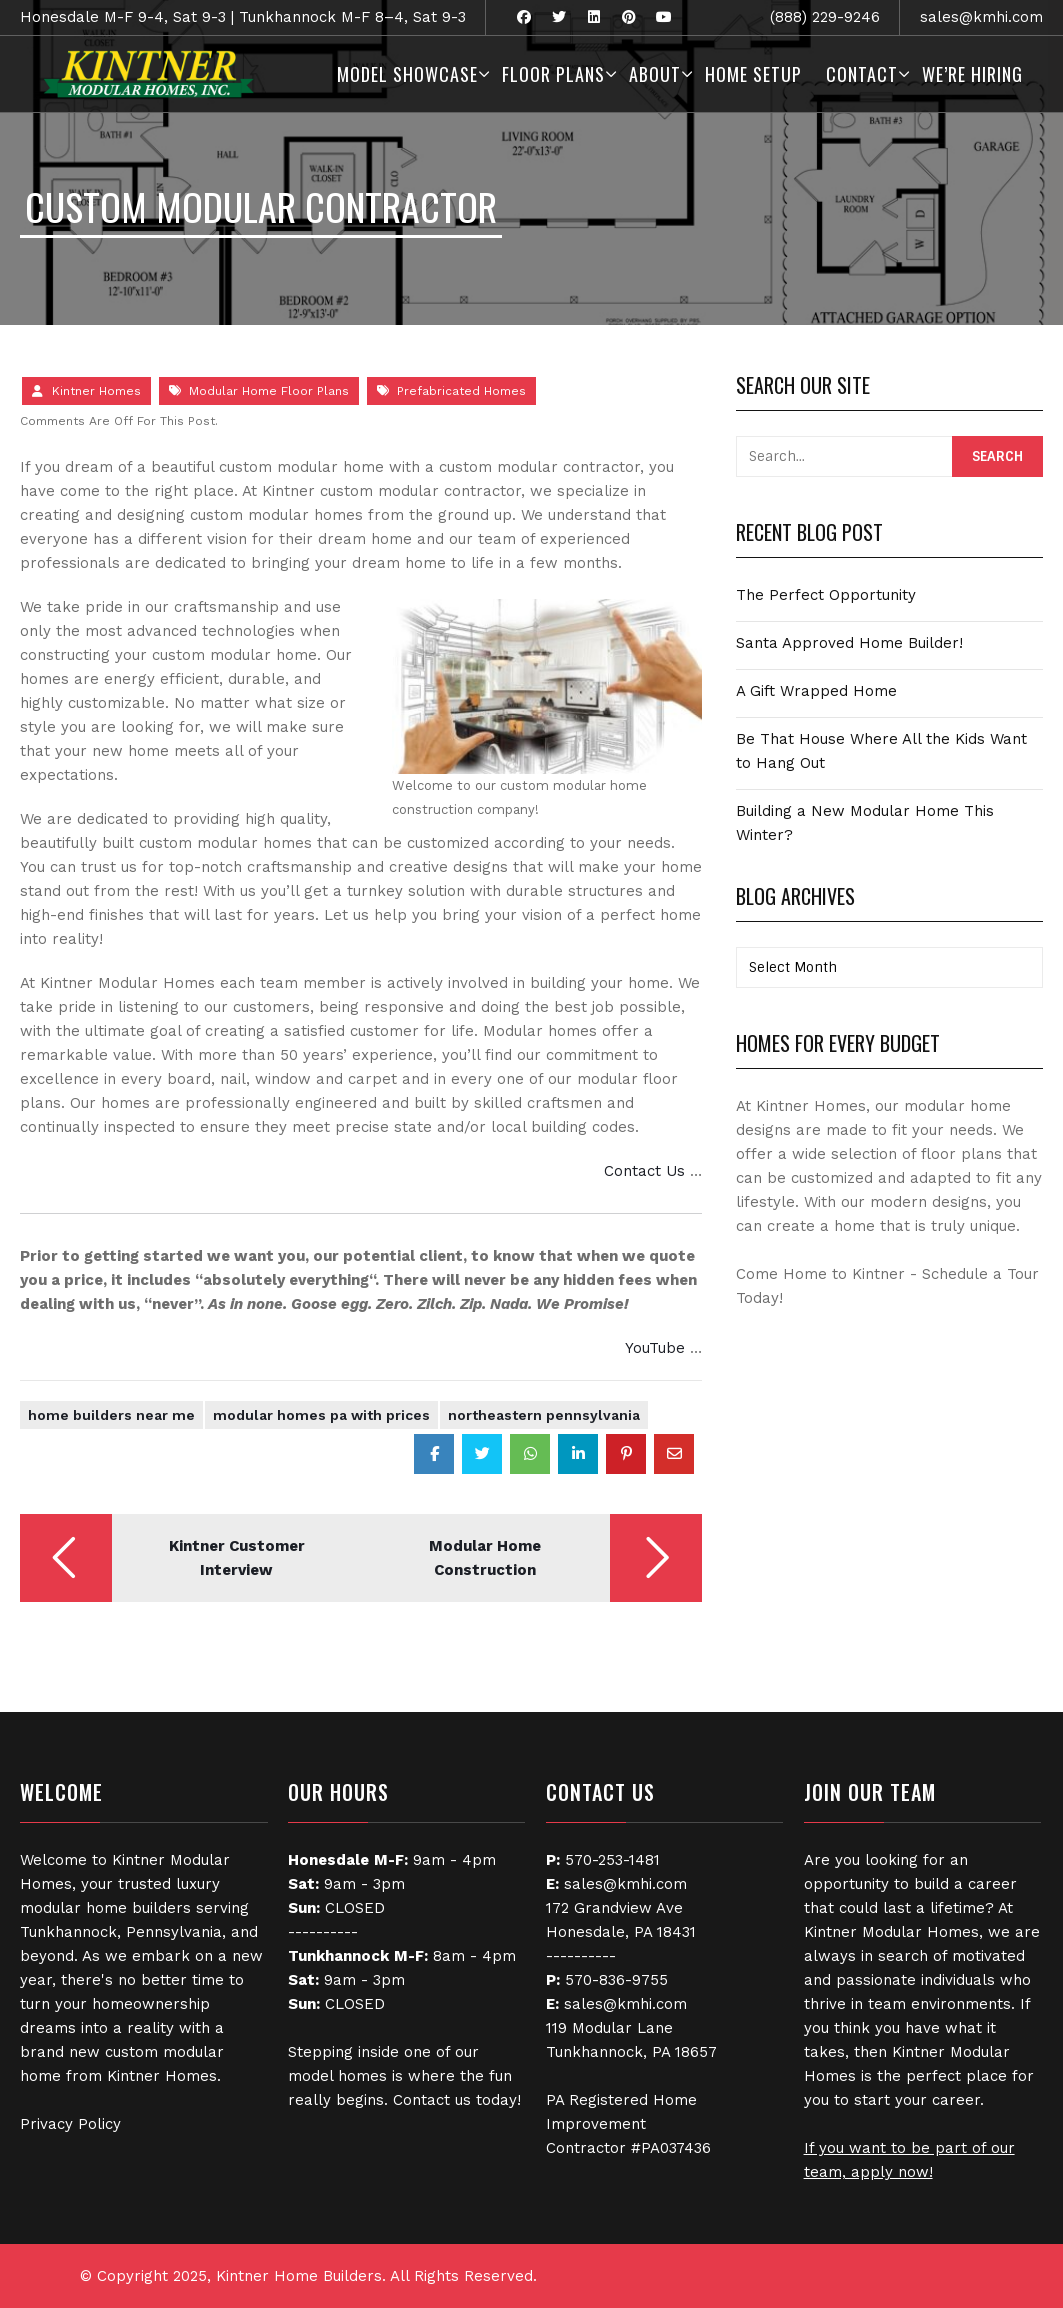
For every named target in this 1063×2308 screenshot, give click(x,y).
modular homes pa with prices (321, 1415)
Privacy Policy (70, 2124)
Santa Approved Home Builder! (849, 643)
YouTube (655, 1348)
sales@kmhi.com (981, 17)
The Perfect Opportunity (826, 595)
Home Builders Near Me (111, 1415)
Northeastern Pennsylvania (544, 1415)
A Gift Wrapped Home (816, 691)
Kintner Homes (96, 391)
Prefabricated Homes (461, 391)
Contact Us (644, 1171)
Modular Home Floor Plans (269, 391)
